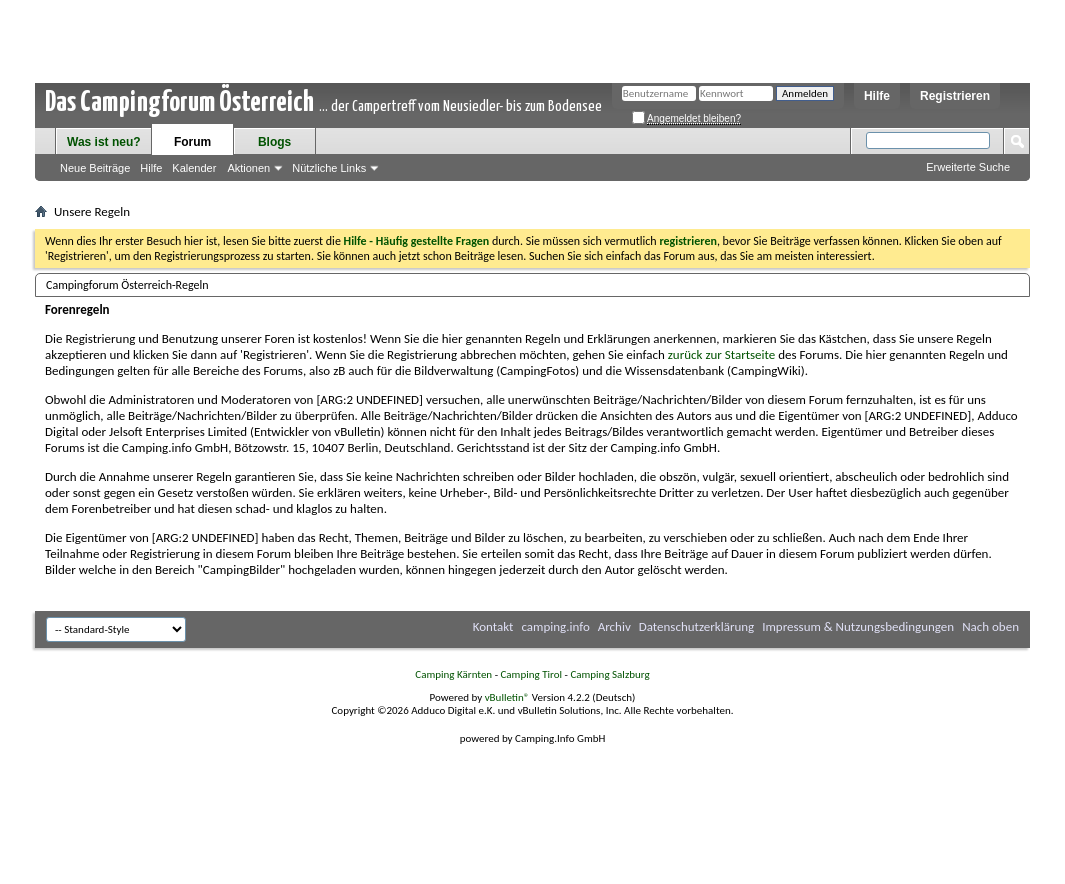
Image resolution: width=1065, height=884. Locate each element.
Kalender (194, 168)
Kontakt (493, 626)
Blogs (274, 142)
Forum (192, 142)
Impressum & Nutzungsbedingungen (858, 626)
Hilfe (877, 96)
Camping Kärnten (453, 674)
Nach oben (990, 626)
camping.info (555, 626)
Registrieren (955, 96)
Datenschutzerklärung (697, 626)
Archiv (614, 626)
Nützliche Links (329, 168)
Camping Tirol (531, 674)
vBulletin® (507, 697)
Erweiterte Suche (968, 167)
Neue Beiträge (95, 168)
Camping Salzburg (609, 674)
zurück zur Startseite (722, 354)
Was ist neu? (104, 142)
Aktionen (248, 168)
